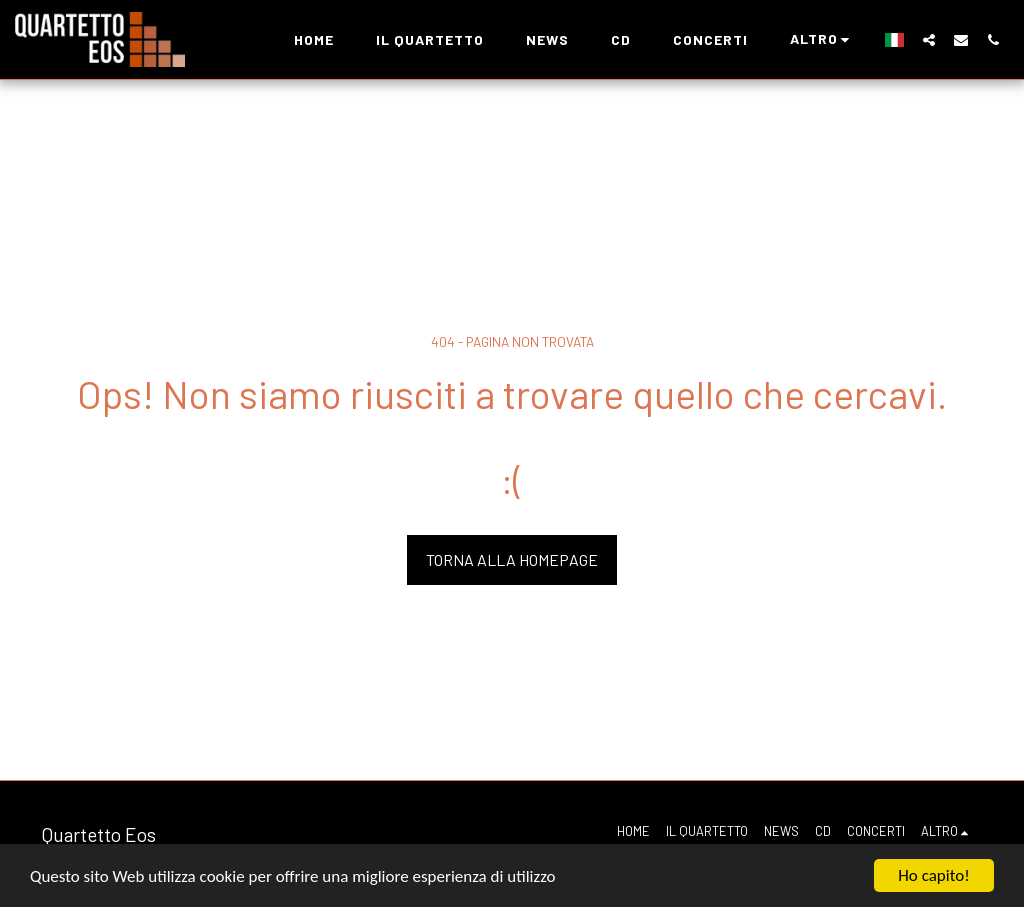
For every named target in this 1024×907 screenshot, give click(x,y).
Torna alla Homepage (512, 559)
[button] (929, 39)
